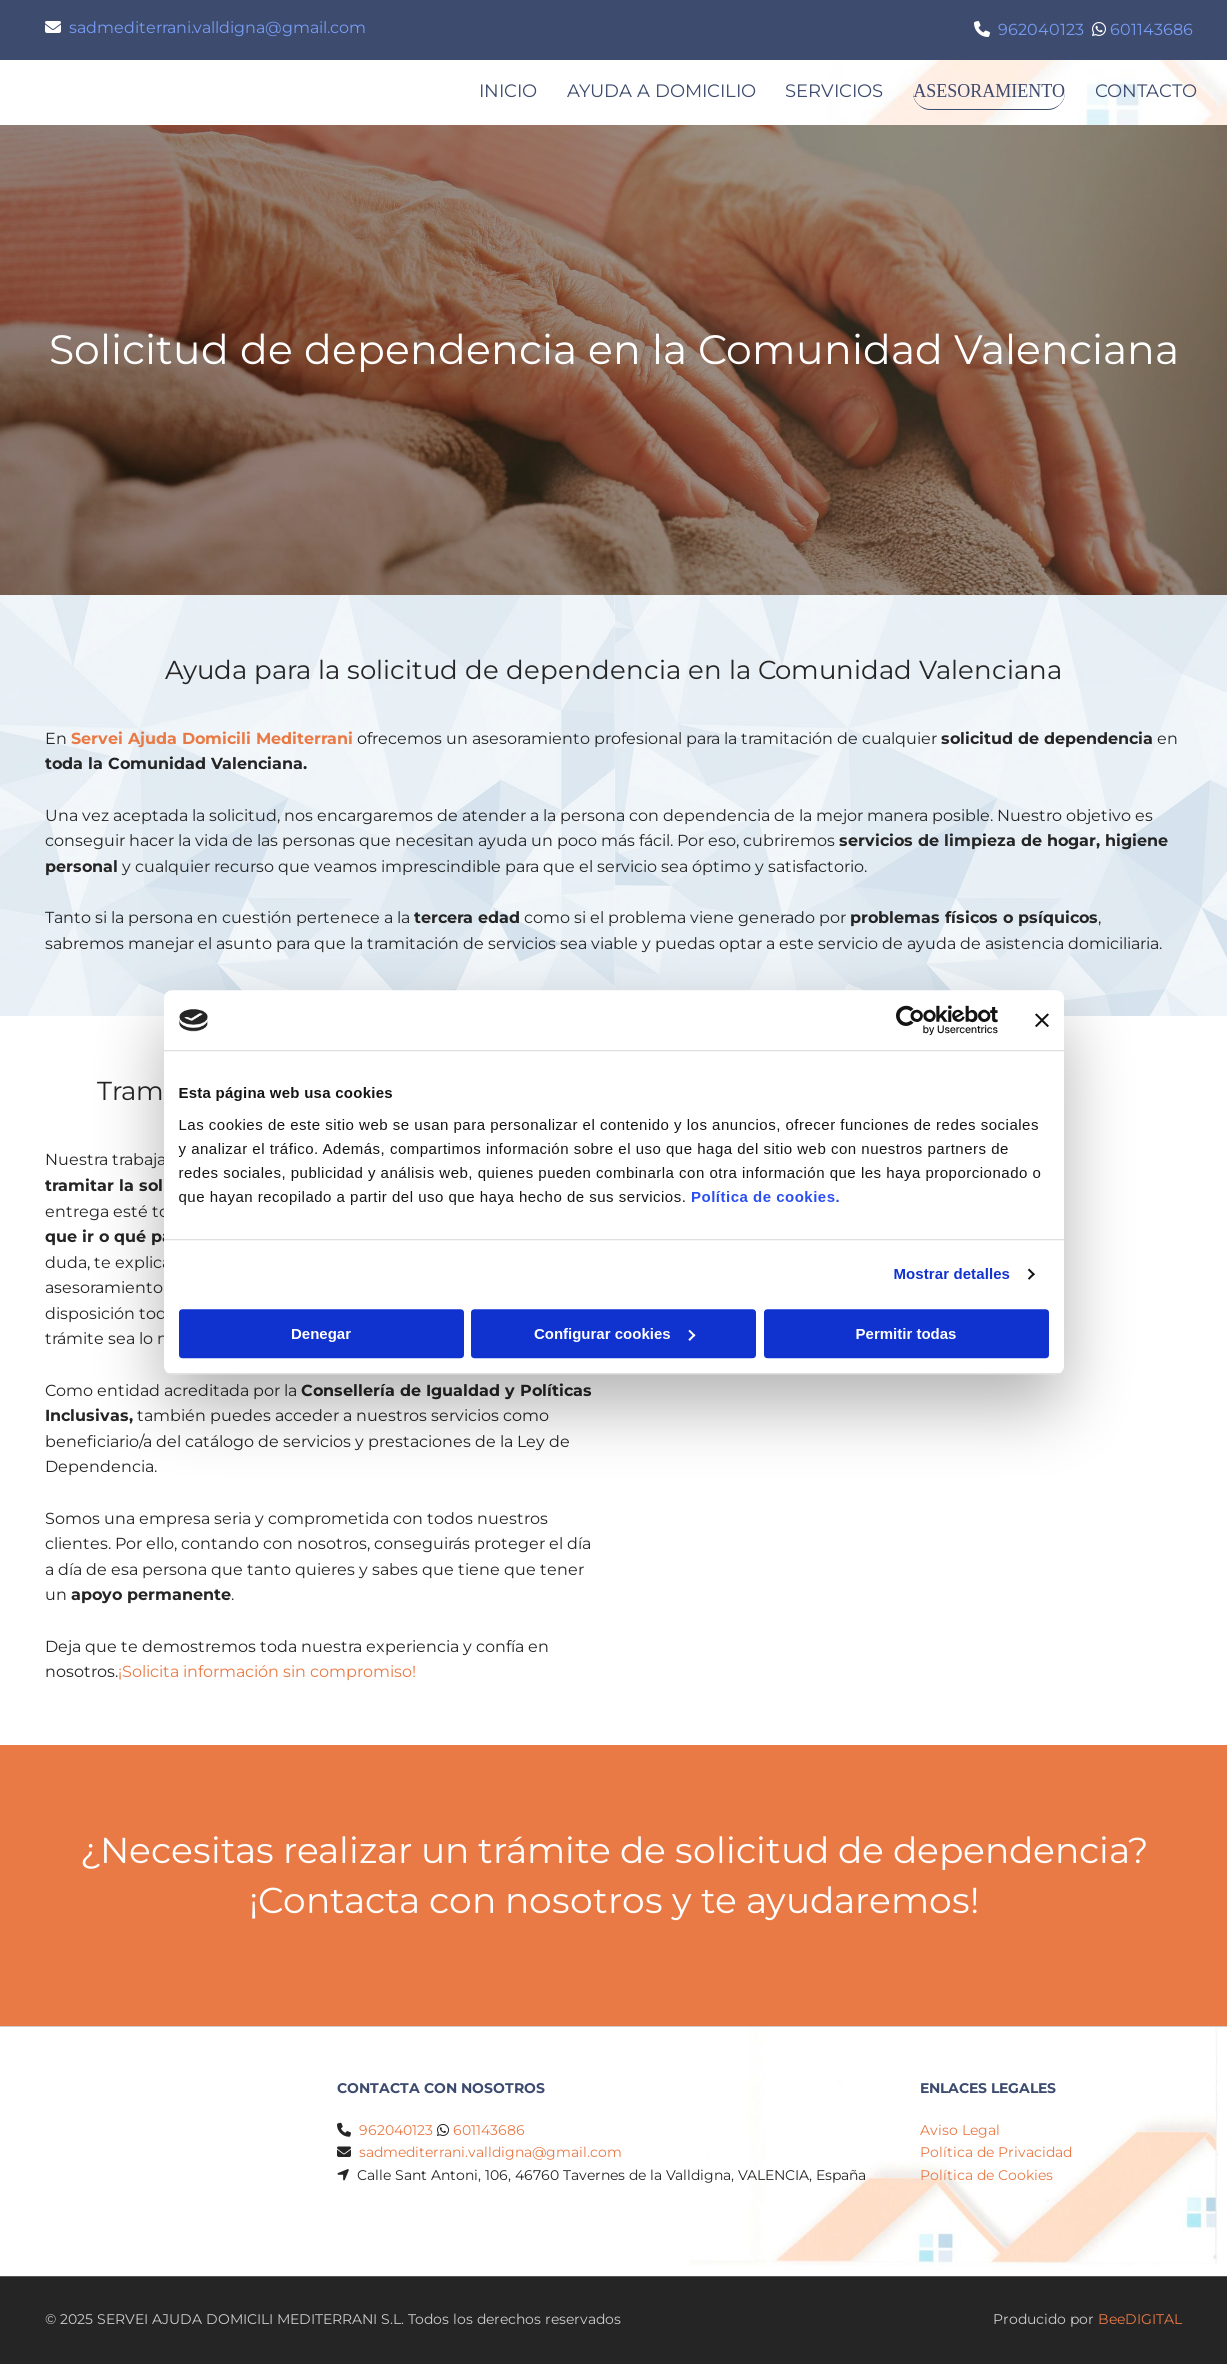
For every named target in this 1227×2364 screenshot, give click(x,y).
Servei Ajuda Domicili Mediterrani (212, 739)
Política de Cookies (986, 2176)
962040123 (1041, 29)
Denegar (321, 1333)
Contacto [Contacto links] (1146, 91)
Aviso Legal (960, 2131)
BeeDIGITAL (1140, 2320)
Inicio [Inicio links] (497, 91)
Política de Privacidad (996, 2153)
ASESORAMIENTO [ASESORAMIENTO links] (984, 91)
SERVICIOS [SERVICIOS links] (824, 91)
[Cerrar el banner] (1042, 1020)
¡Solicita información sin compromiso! (267, 1672)
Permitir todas (906, 1333)
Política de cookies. (765, 1196)
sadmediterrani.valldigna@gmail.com (217, 27)
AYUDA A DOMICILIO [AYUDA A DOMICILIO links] (650, 91)
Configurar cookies (614, 1333)
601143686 (1151, 29)
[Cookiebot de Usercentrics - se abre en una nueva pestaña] (910, 1020)
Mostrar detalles (951, 1273)
